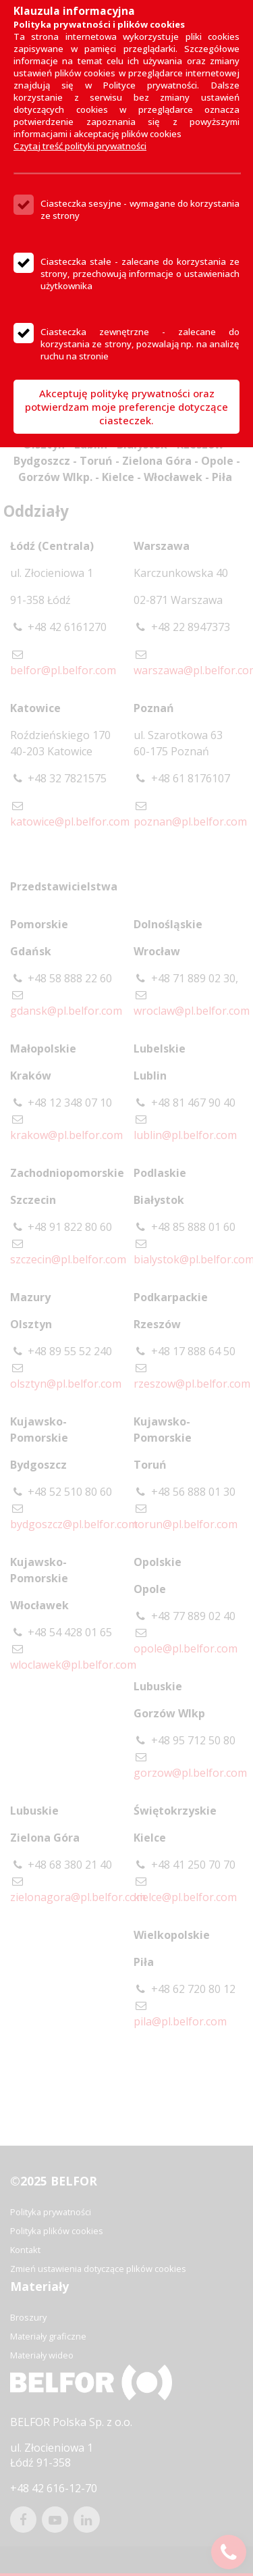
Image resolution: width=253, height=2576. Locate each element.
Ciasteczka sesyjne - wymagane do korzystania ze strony (140, 209)
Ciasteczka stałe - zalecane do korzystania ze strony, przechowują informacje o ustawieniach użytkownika (140, 273)
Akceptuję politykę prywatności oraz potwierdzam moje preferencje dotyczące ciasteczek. (126, 406)
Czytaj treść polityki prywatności (79, 146)
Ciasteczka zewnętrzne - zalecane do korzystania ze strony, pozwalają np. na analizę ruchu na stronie (140, 344)
